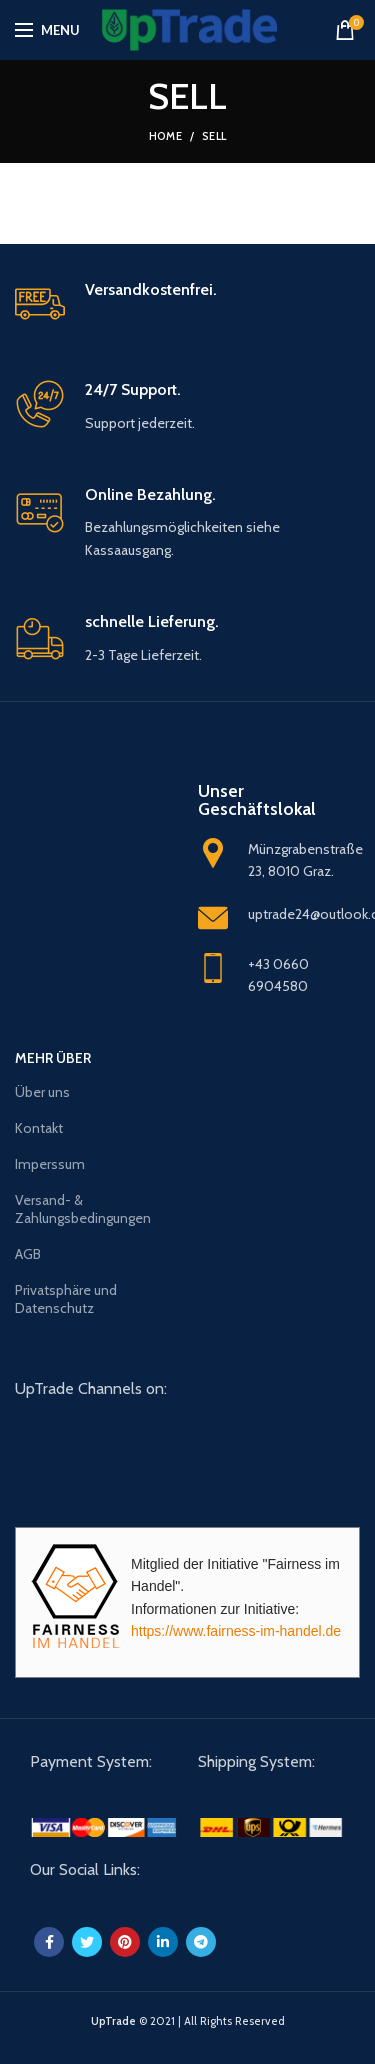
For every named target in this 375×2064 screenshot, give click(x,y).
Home (165, 136)
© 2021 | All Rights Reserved (188, 2021)
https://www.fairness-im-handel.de (236, 1631)
